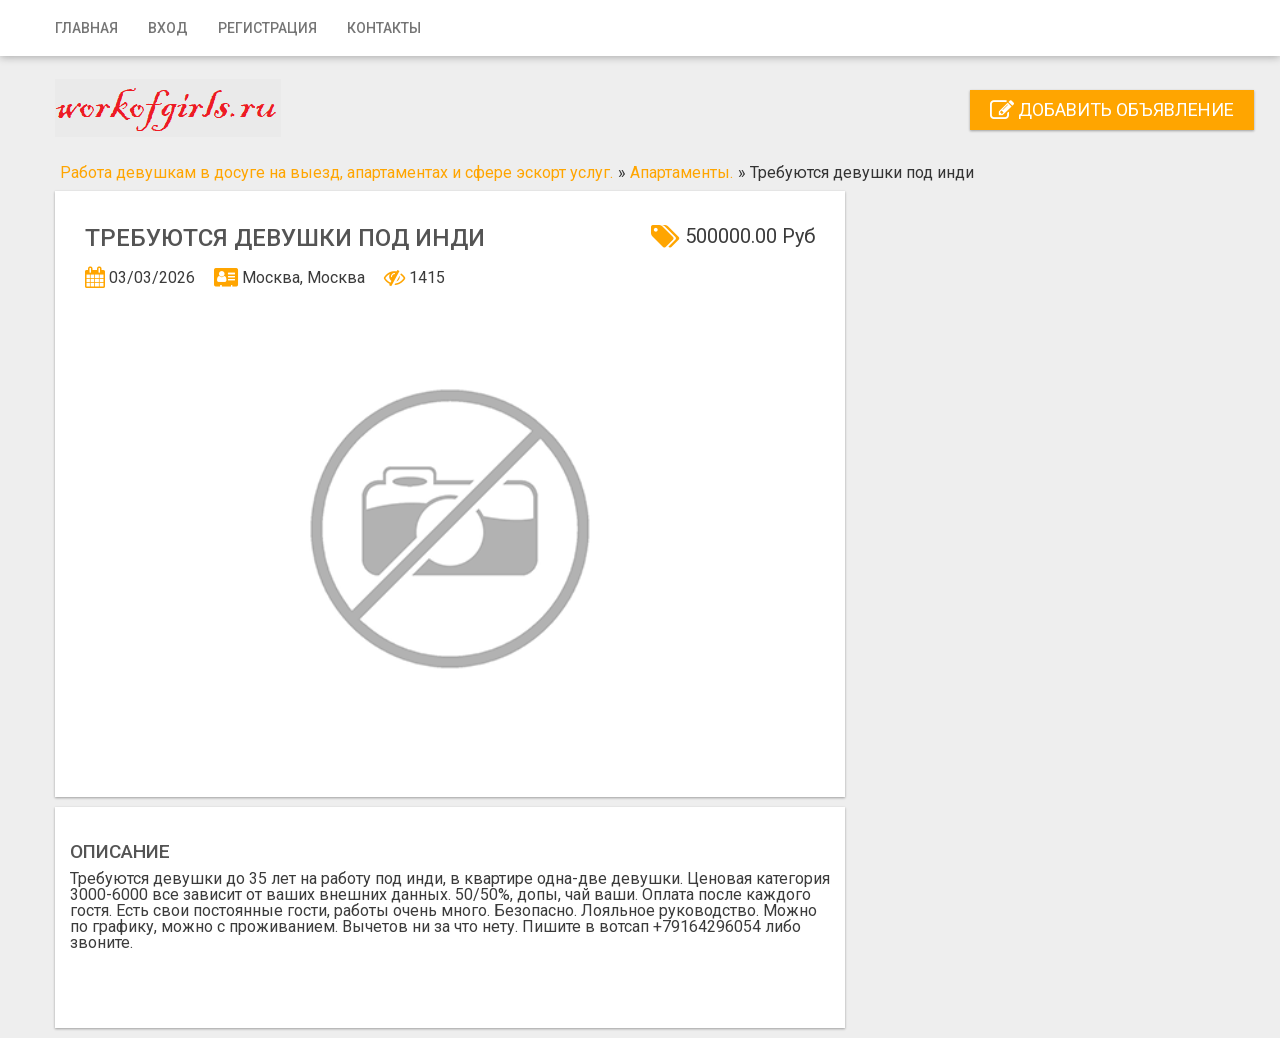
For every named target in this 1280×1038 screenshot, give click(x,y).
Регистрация (267, 28)
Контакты (384, 28)
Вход (168, 28)
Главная (86, 28)
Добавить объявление (1112, 109)
